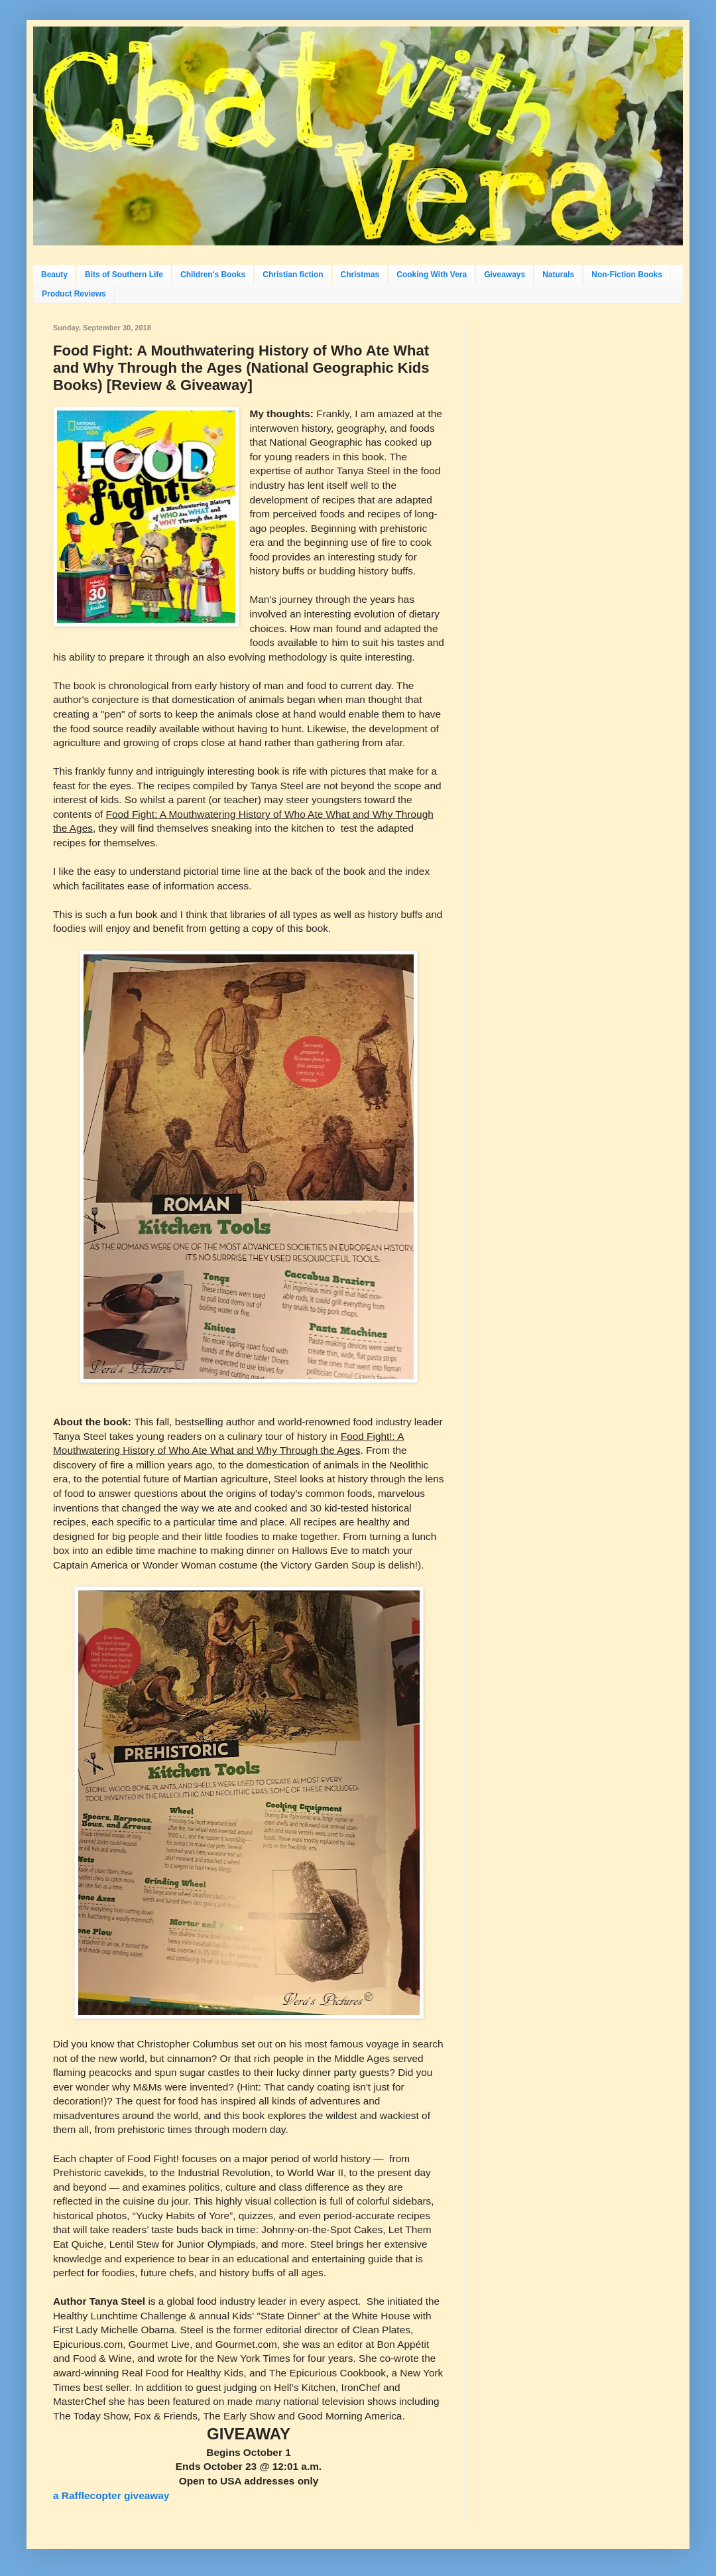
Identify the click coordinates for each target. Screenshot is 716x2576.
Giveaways (504, 274)
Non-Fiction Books (626, 274)
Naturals (558, 274)
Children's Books (212, 274)
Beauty (54, 274)
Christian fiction (293, 274)
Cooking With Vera (431, 274)
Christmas (360, 274)
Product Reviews (74, 293)
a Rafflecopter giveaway (111, 2495)
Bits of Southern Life (124, 274)
